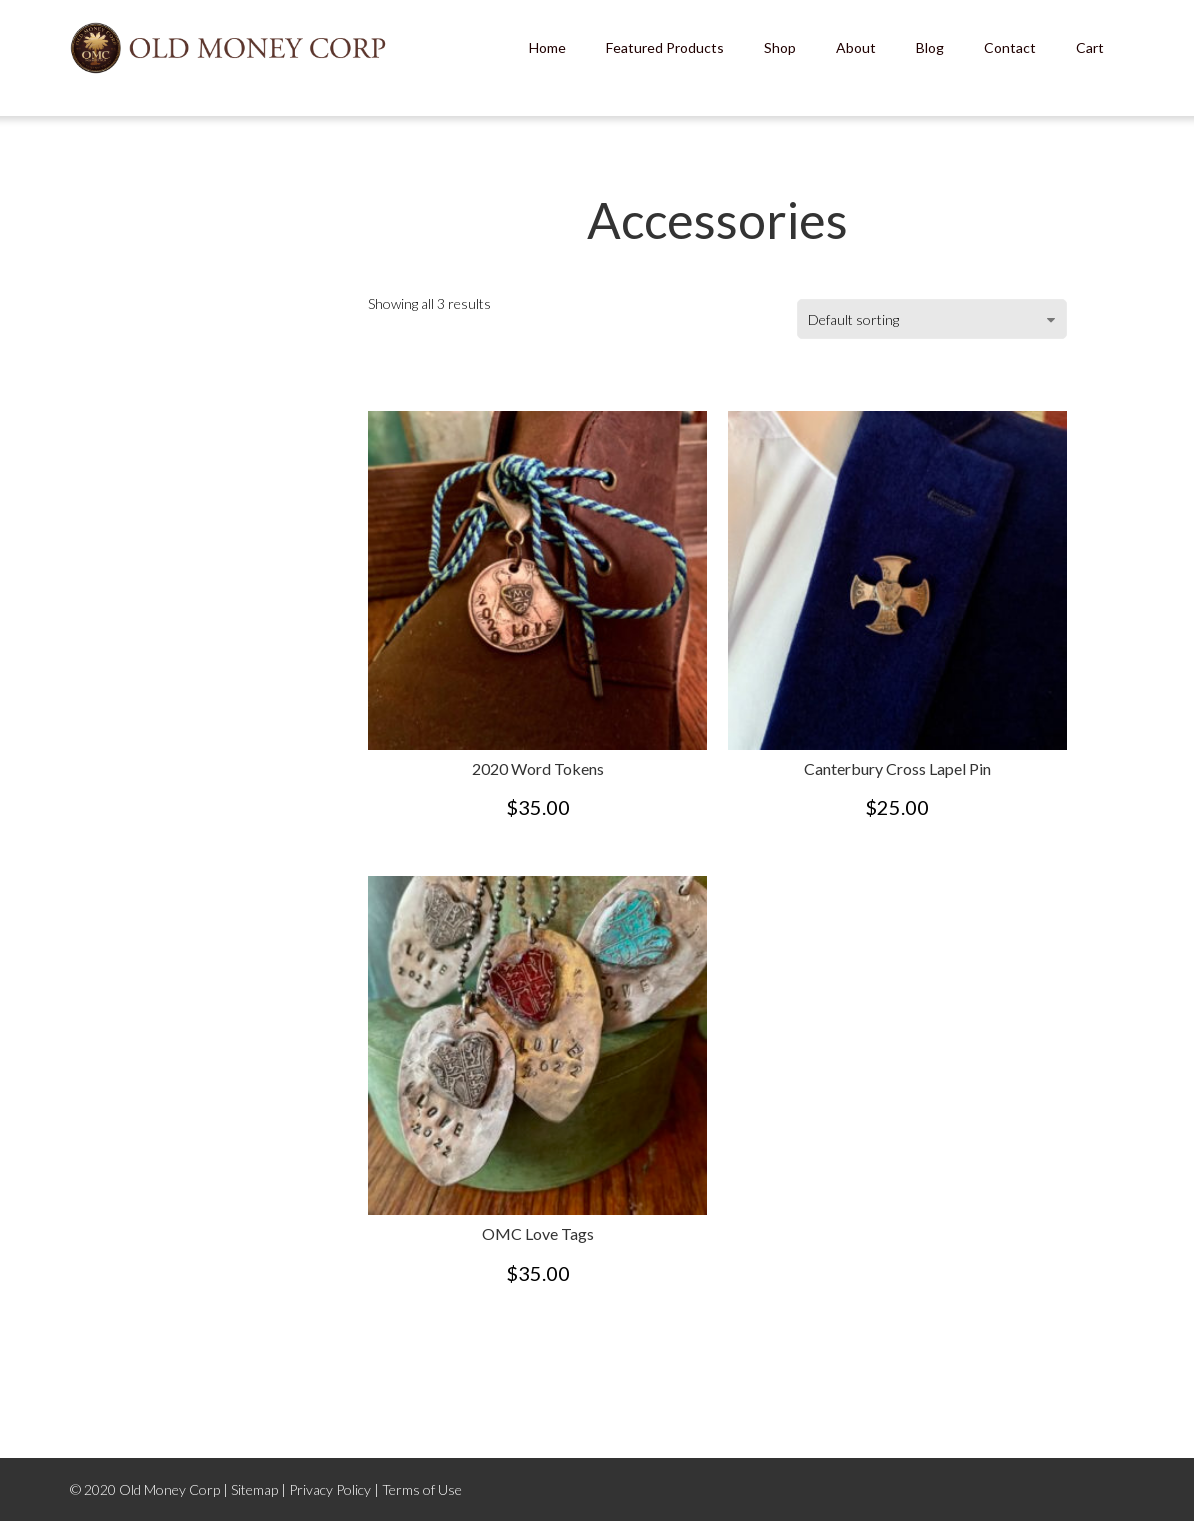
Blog (930, 47)
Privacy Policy (330, 1489)
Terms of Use (422, 1489)
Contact (1010, 47)
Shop (780, 47)
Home (547, 47)
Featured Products (665, 47)
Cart (1090, 47)
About (856, 47)
